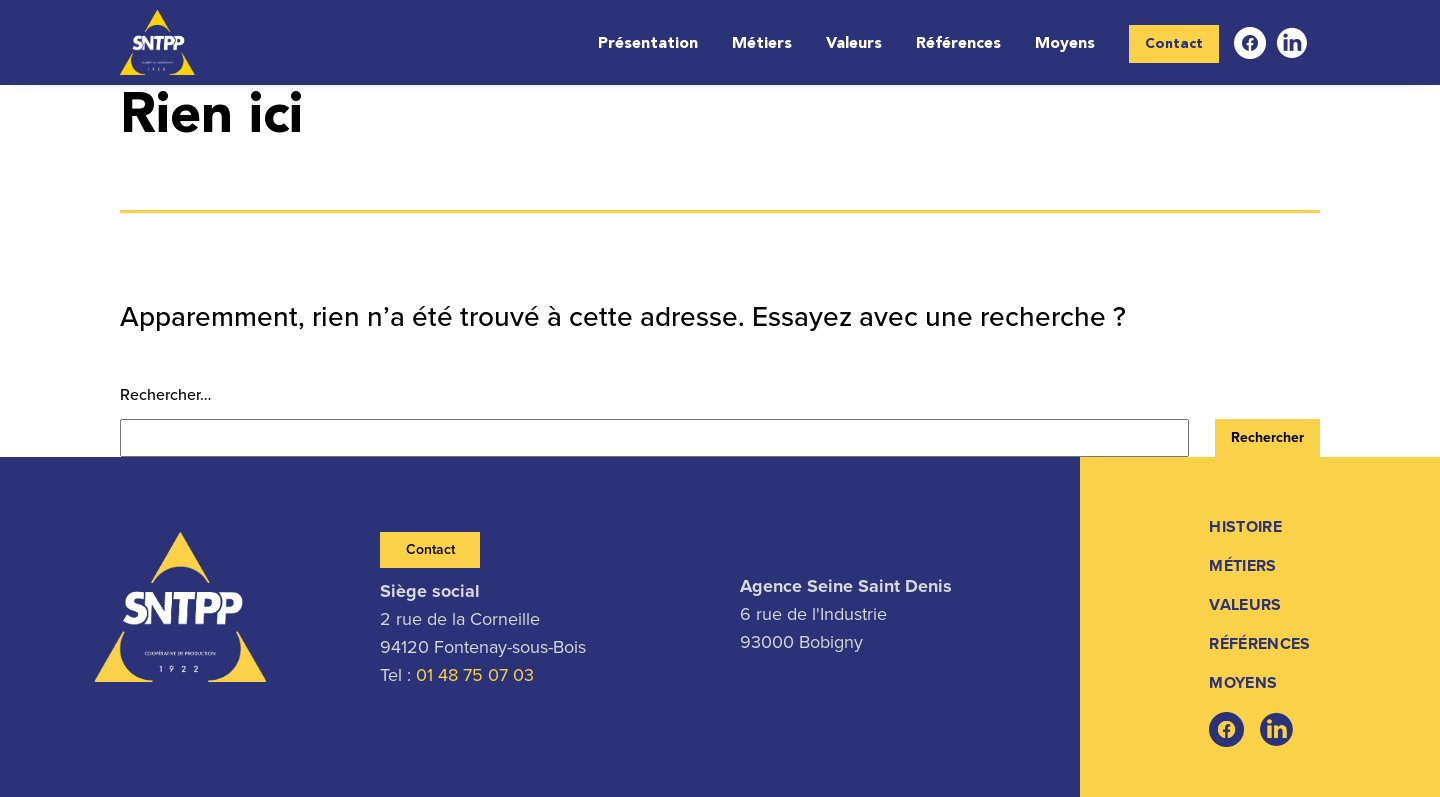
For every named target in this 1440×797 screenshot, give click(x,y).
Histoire (1245, 526)
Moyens (1065, 44)
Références (958, 44)
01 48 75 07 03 (475, 675)
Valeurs (854, 44)
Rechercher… (165, 394)
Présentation (648, 44)
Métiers (762, 44)
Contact (1174, 44)
